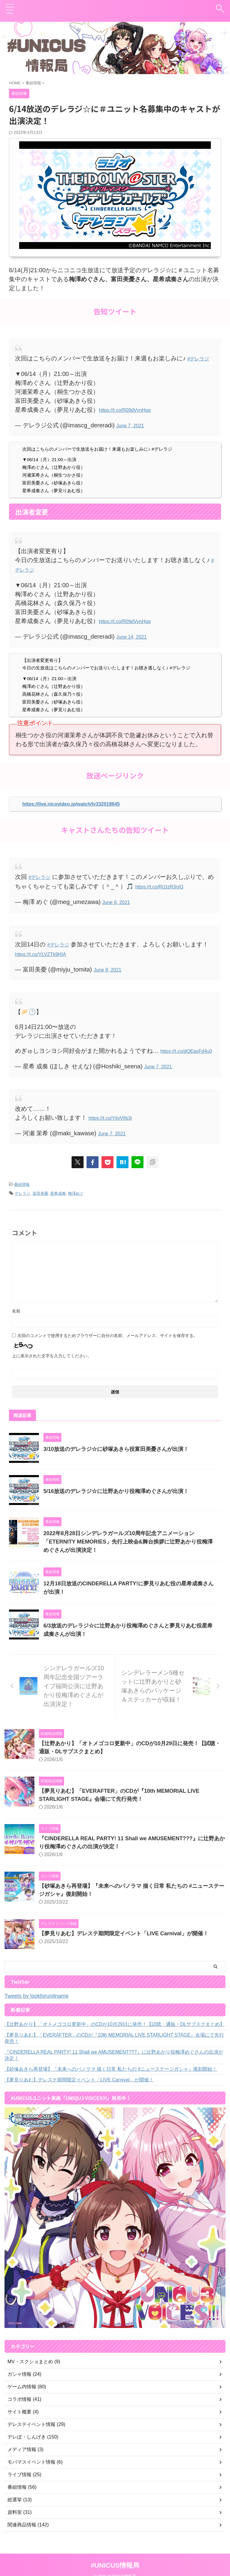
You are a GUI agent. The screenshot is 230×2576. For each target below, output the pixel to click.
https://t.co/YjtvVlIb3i (116, 1117)
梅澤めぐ (76, 1191)
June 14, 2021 (135, 633)
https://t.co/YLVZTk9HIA (47, 946)
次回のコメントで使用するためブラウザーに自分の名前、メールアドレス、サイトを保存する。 (107, 1333)
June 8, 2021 (119, 896)
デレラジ (22, 1191)
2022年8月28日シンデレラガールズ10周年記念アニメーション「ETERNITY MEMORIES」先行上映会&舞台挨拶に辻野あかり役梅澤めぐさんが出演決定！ (128, 1540)
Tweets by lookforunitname (40, 1994)
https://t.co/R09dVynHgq (131, 409)
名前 (16, 1309)
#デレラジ (201, 358)
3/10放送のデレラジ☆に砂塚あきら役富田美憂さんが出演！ (116, 1447)
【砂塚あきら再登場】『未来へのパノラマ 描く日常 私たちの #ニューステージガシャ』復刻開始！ (110, 2066)
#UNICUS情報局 (115, 2556)
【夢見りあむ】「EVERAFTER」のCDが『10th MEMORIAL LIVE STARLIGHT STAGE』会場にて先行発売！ (114, 2036)
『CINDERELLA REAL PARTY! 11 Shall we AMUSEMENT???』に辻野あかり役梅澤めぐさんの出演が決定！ (113, 2053)
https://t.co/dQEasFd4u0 (47, 1051)
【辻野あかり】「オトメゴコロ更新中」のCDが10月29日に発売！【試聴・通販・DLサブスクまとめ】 (114, 2022)
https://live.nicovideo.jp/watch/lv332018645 (68, 799)
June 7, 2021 (133, 424)
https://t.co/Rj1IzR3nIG (171, 881)
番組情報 (22, 1182)
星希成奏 (58, 1191)
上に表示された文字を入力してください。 (52, 1354)
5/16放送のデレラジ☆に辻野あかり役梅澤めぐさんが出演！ (116, 1489)
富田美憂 (40, 1191)
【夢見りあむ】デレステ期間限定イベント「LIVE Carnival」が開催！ (123, 1932)
